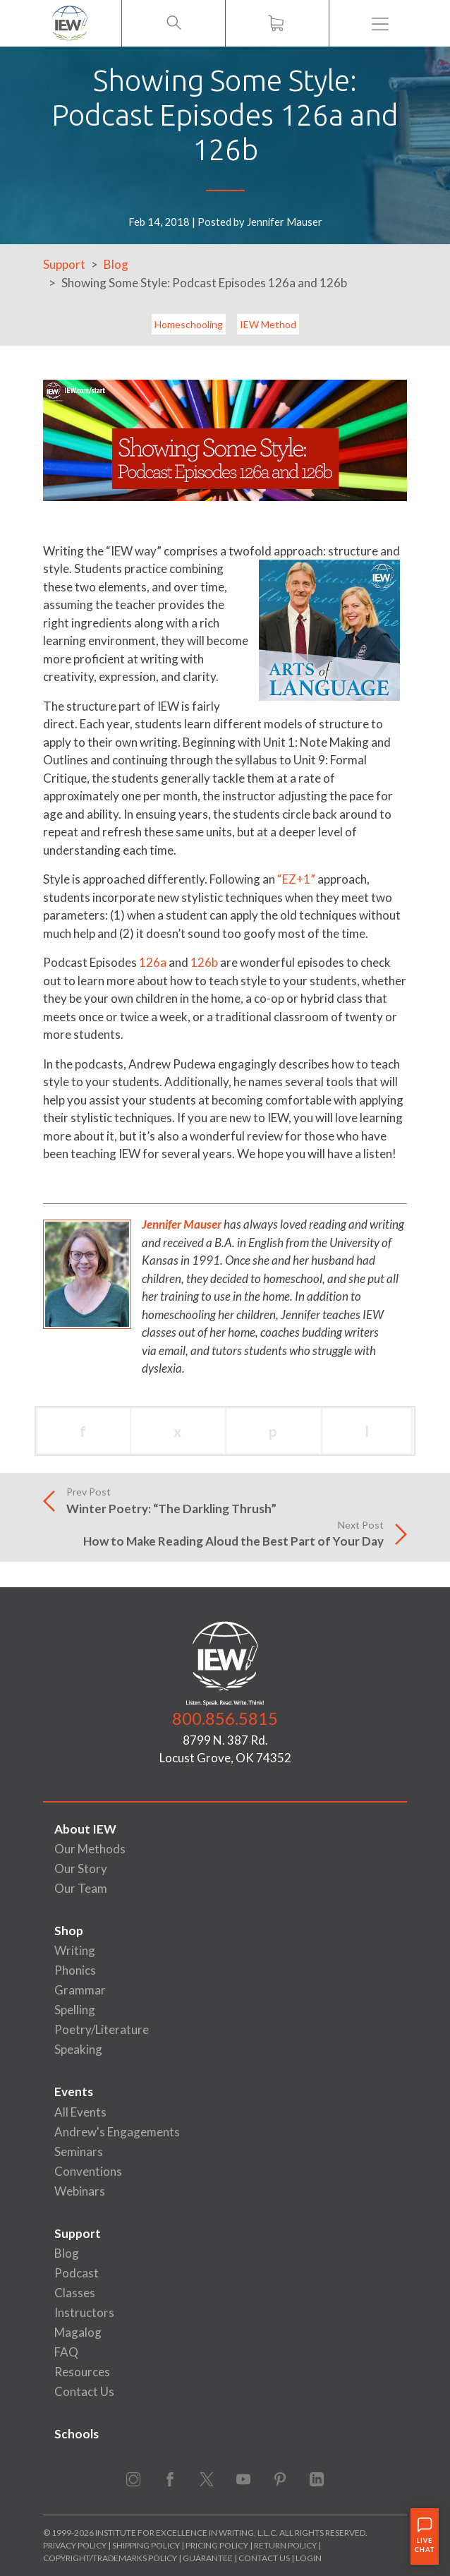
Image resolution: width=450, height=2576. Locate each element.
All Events (80, 2112)
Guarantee (208, 2558)
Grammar (80, 1989)
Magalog (78, 2332)
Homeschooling (188, 324)
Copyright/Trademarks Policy (110, 2558)
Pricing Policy (217, 2545)
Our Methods (90, 1848)
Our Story (80, 1868)
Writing (74, 1950)
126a (152, 962)
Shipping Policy (146, 2545)
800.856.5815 (225, 1718)
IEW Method (268, 324)
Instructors (84, 2312)
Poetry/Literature (101, 2029)
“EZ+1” (296, 879)
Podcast (76, 2272)
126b (204, 962)
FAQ (66, 2352)
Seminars (78, 2151)
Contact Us (84, 2391)
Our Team (80, 1888)
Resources (82, 2371)
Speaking (78, 2049)
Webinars (79, 2191)
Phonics (75, 1970)
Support (64, 264)
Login (309, 2558)
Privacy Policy (75, 2545)
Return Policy (285, 2545)
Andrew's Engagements (117, 2131)
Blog (116, 264)
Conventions (88, 2171)
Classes (74, 2292)
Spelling (74, 2009)
